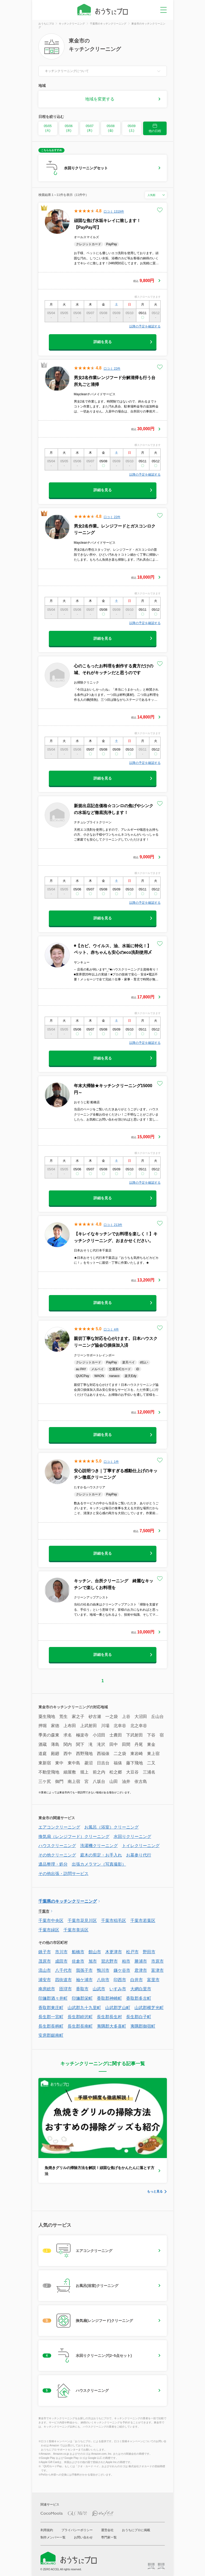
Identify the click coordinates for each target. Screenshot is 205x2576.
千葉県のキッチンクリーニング (67, 1901)
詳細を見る (102, 342)
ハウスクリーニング (57, 1845)
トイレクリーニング (141, 1845)
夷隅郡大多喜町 (111, 2026)
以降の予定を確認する (145, 326)
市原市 (157, 1961)
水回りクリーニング (132, 1836)
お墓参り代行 (138, 1855)
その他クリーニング (57, 1855)
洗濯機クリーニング (99, 1845)
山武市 (99, 1989)
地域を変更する (99, 99)
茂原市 (44, 1961)
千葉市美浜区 (76, 1930)
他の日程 (155, 128)
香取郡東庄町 (50, 2007)
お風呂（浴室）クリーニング (111, 1827)
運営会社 (107, 2530)
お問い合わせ (83, 2537)
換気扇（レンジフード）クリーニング (73, 1836)
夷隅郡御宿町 (142, 2026)
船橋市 (78, 1952)
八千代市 (63, 1970)
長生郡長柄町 (50, 2026)
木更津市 (113, 1952)
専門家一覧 (109, 2537)
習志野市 (109, 1961)
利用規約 (46, 2530)
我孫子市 (84, 1970)
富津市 (157, 1970)
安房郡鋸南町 (50, 2035)
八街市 (103, 1980)
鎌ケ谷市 (122, 1970)
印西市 (120, 1980)
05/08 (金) (111, 128)
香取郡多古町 (138, 1998)
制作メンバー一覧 (53, 2537)
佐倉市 (78, 1961)
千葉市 (43, 1911)
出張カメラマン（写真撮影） (99, 1864)
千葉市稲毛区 (113, 1920)
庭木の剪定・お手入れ (101, 1855)
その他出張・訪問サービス (63, 1873)
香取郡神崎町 (109, 1998)
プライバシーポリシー (77, 2530)
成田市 (61, 1961)
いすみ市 (117, 1989)
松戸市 (132, 1952)
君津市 (140, 1970)
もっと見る (155, 2191)
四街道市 (63, 1980)
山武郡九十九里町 (84, 2007)
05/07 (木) (89, 128)
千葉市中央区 (50, 1920)
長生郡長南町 (80, 2026)
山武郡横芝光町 (149, 2007)
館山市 (95, 1952)
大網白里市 (140, 1989)
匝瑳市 (65, 1989)
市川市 (61, 1952)
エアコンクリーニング (59, 1827)
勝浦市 (140, 1961)
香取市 (82, 1989)
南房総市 (46, 1989)
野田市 (149, 1952)
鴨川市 (103, 1970)
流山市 (44, 1970)
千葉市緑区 (48, 1930)
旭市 (93, 1961)
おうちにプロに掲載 (136, 2530)
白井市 (136, 1980)
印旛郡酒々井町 (53, 1998)
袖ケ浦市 (84, 1980)
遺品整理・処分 (53, 1864)
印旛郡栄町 (82, 1998)
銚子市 (44, 1952)
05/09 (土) (132, 128)
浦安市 (44, 1980)
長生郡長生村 (109, 2017)
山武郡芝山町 (117, 2007)
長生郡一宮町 (50, 2017)
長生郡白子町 (138, 2017)
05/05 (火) (48, 128)
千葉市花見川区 (82, 1920)
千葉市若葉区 (142, 1920)
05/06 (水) (69, 128)
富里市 (153, 1980)
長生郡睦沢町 (80, 2017)
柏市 (126, 1961)
